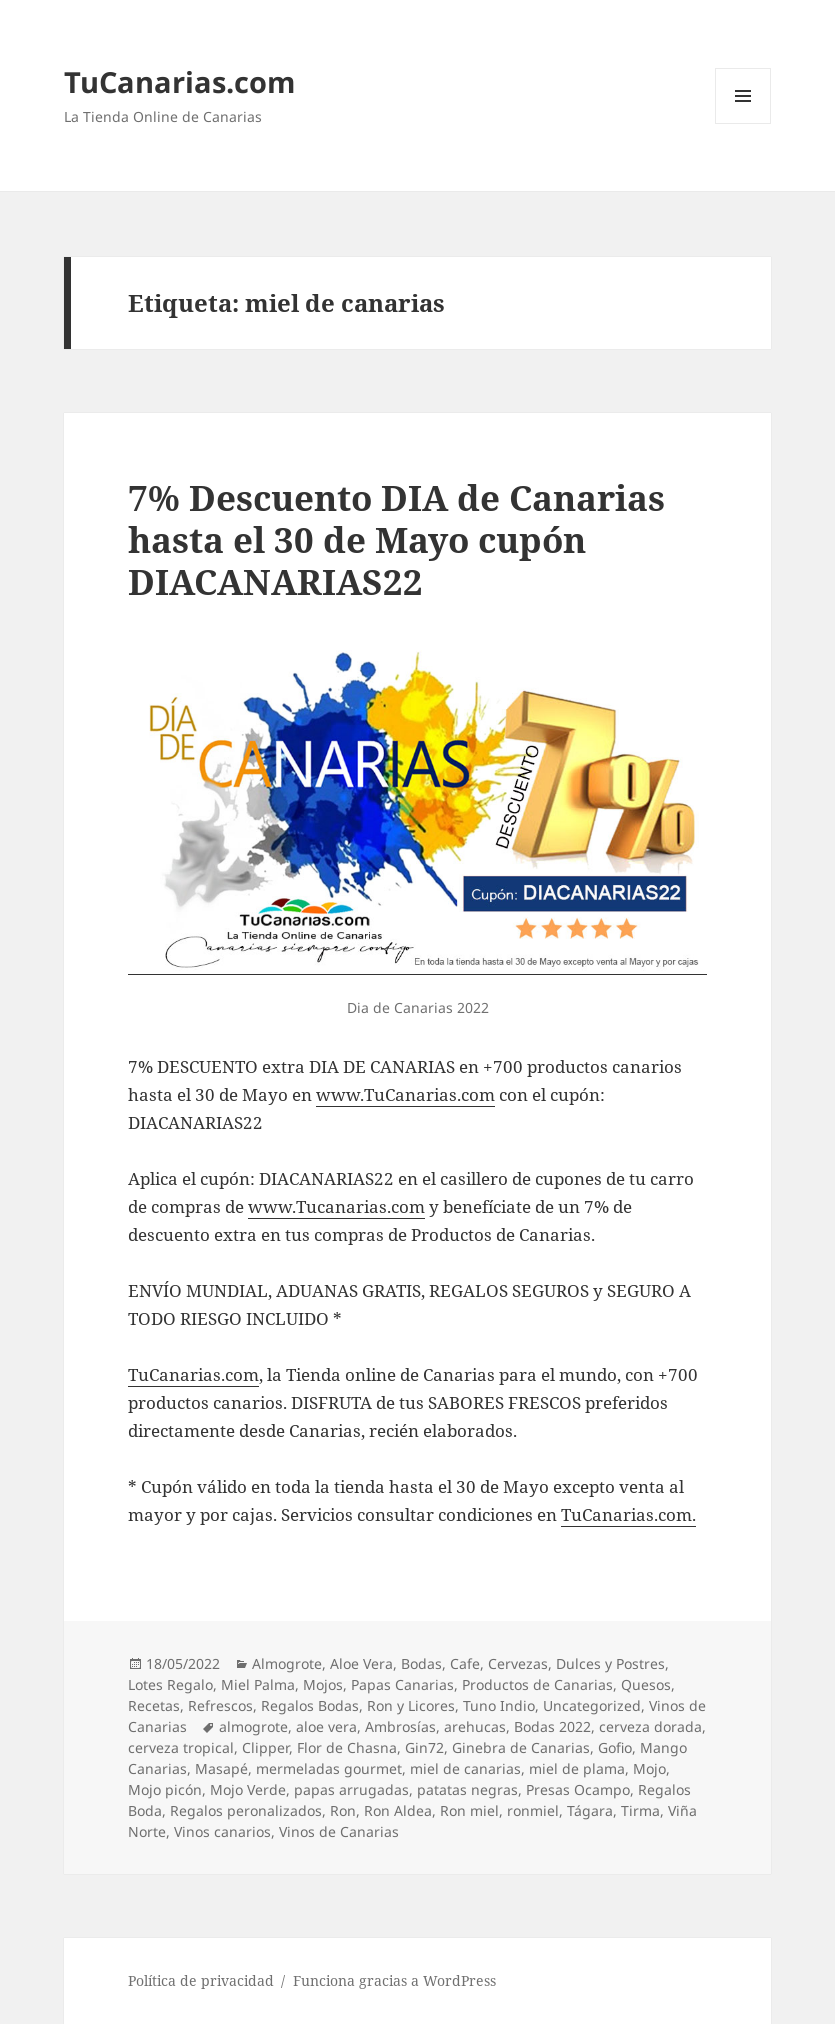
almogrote (253, 1726)
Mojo (649, 1768)
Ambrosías (400, 1726)
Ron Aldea (398, 1810)
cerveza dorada (650, 1726)
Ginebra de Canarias (521, 1747)
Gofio (615, 1747)
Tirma (640, 1810)
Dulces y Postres (610, 1663)
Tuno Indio (499, 1705)
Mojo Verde (248, 1789)
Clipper (265, 1747)
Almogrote (287, 1663)
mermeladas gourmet (329, 1768)
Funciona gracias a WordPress (394, 1980)
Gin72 (424, 1747)
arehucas (475, 1726)
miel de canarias (465, 1768)
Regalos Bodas (310, 1705)
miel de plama (577, 1768)
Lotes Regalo (170, 1684)
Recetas (154, 1705)
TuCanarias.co (185, 1374)
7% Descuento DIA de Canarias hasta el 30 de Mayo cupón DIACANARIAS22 (396, 539)
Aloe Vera (361, 1663)
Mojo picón (165, 1789)
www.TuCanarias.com (405, 1094)
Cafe (465, 1663)
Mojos (323, 1684)
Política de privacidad (201, 1980)
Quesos (646, 1684)
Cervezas (518, 1663)
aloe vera (326, 1726)
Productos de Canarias (537, 1684)
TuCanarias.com (179, 81)
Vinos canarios (222, 1831)
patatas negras (467, 1789)
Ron (343, 1810)
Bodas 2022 (552, 1726)
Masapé (221, 1768)
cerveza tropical (181, 1747)
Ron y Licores (411, 1705)
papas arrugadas (351, 1789)
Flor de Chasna (347, 1747)
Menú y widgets (743, 123)
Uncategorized (592, 1705)
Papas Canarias (402, 1684)
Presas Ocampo (578, 1789)
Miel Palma (258, 1684)
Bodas (421, 1663)
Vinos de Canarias (339, 1831)
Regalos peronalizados (246, 1810)
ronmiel (533, 1810)
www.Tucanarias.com (336, 1206)
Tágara (590, 1810)
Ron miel (469, 1810)
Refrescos (220, 1705)
